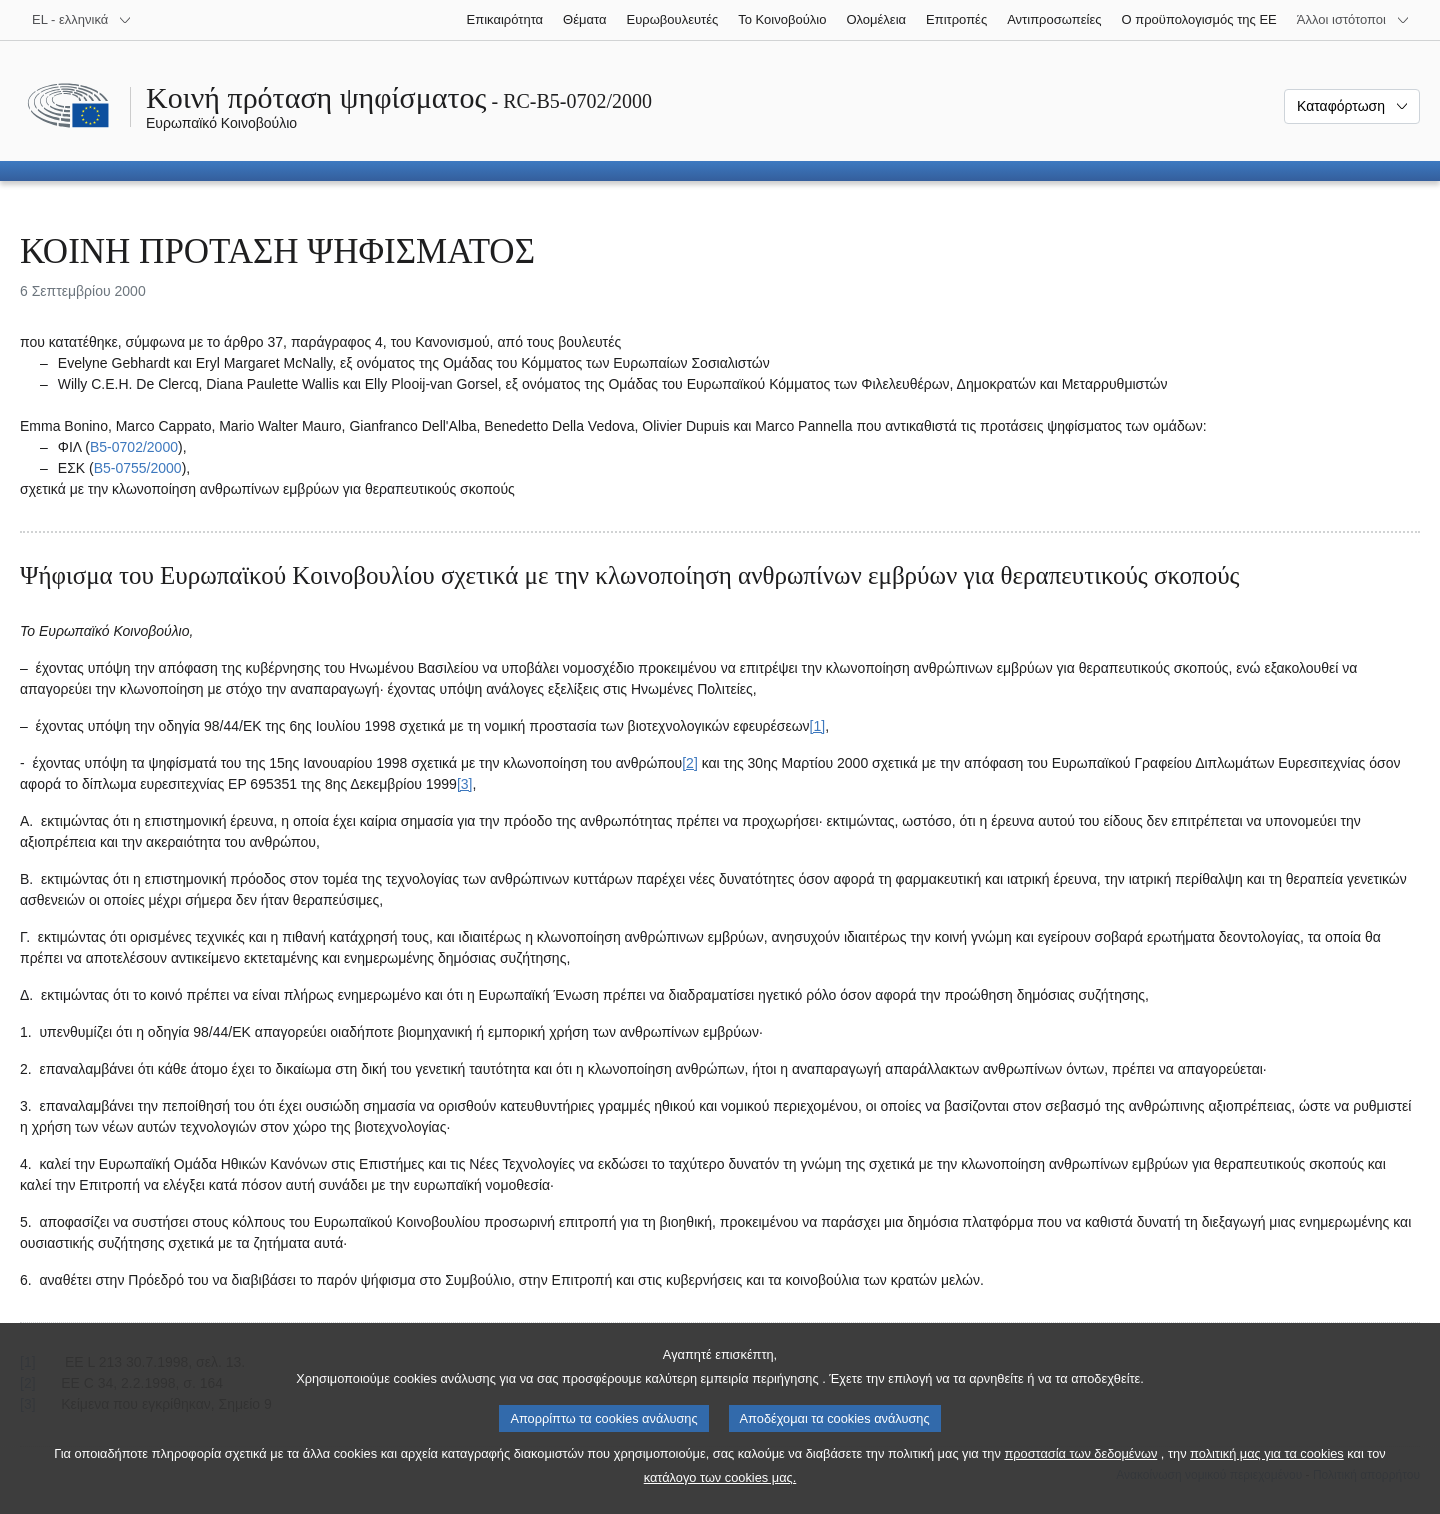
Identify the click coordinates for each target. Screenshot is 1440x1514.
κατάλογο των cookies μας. (720, 1499)
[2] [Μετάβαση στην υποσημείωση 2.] (690, 763)
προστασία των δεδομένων (1080, 1475)
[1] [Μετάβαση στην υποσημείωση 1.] (818, 726)
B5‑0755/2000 (138, 468)
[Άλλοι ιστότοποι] (1353, 20)
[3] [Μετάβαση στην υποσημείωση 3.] (465, 784)
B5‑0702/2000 (134, 447)
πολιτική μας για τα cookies (1267, 1475)
